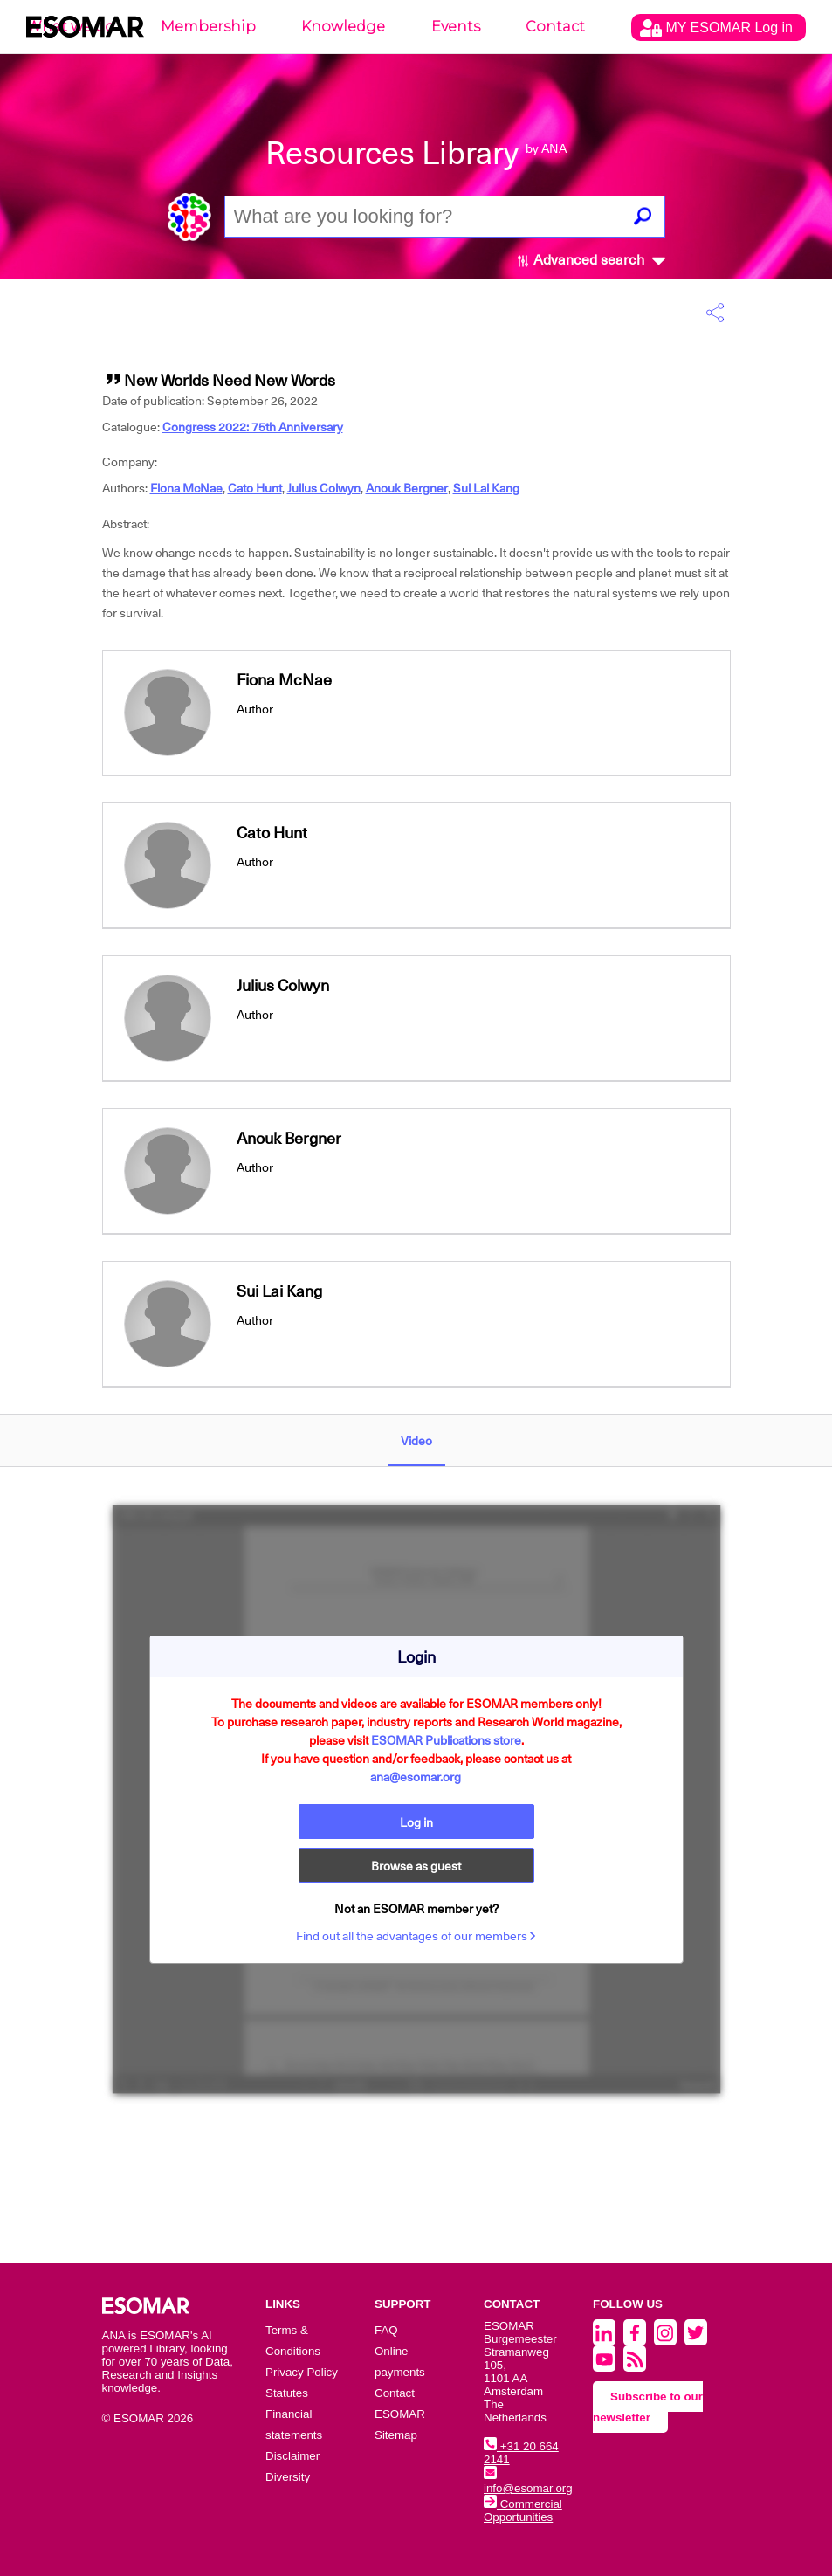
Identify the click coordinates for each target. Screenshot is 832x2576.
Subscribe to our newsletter (648, 2407)
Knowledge (343, 26)
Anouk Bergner (407, 488)
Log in (416, 1822)
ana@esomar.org (415, 1777)
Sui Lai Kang (486, 488)
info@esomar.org (528, 2482)
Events (455, 26)
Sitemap (396, 2435)
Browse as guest (416, 1866)
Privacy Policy (301, 2372)
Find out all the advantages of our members (416, 1936)
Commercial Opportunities (523, 2510)
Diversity (287, 2476)
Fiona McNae (186, 488)
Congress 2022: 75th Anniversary (252, 427)
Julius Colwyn (324, 488)
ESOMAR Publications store (446, 1740)
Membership (208, 26)
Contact (555, 26)
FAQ (386, 2330)
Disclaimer (292, 2455)
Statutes (286, 2393)
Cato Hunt (255, 488)
